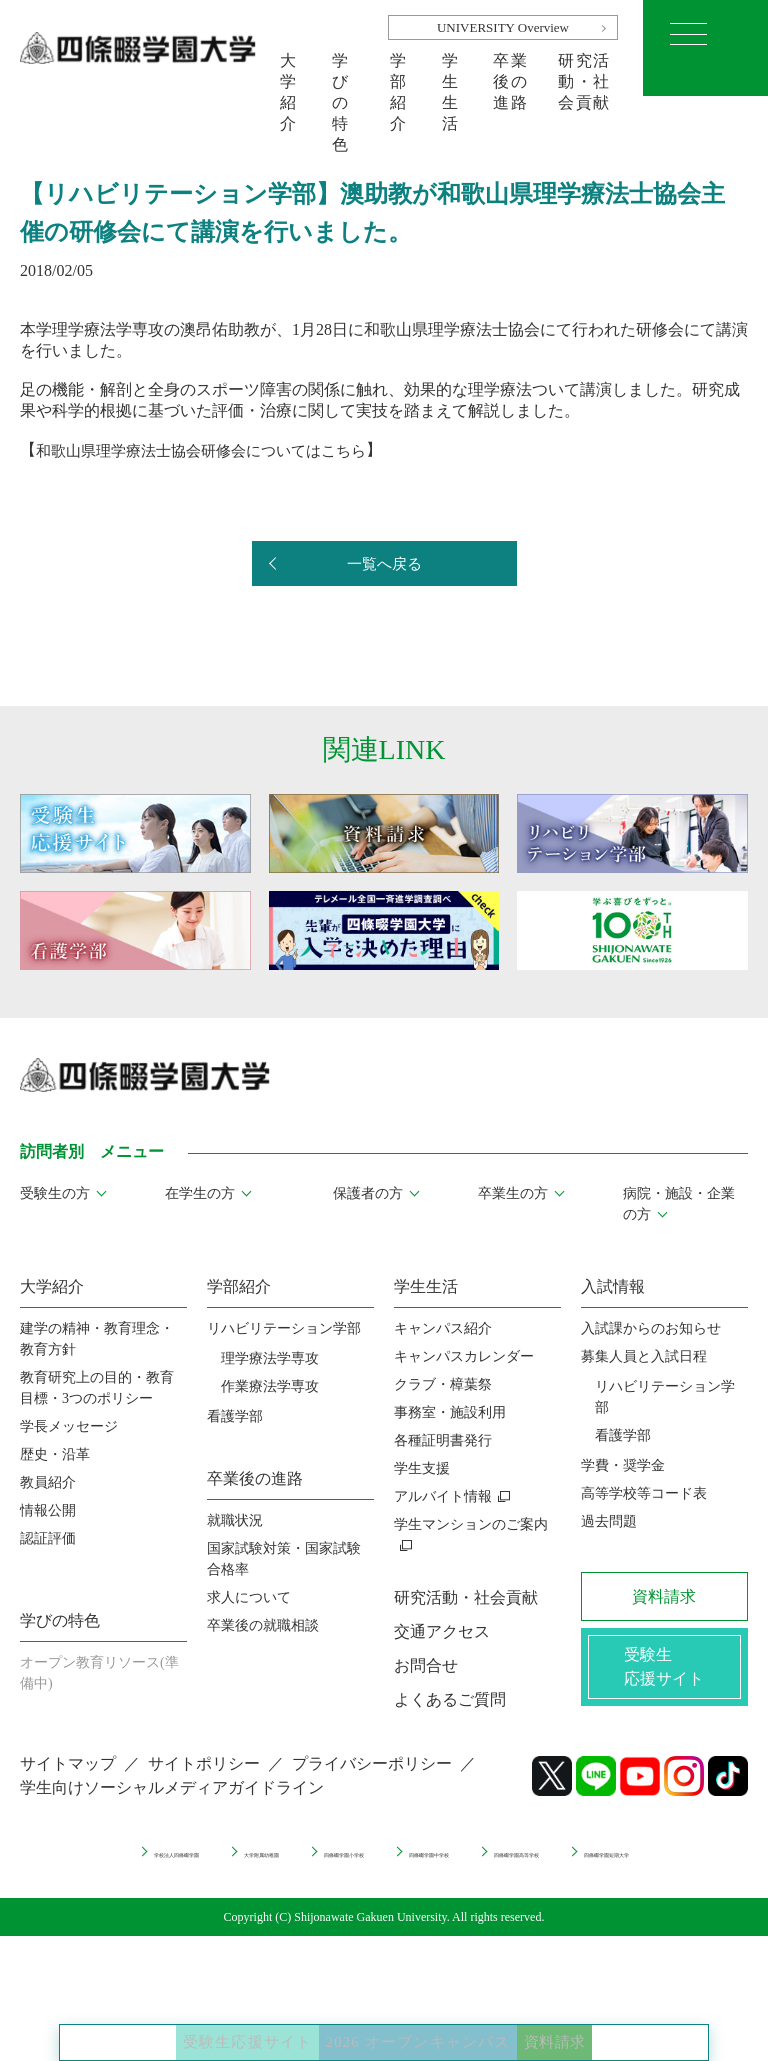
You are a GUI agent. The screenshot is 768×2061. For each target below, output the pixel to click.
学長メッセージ (69, 1426)
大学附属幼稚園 (320, 1865)
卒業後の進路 (510, 74)
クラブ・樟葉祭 (443, 1384)
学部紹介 (399, 74)
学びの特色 (341, 74)
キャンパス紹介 (443, 1328)
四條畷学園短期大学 (477, 1883)
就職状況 (235, 1520)
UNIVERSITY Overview (503, 27)
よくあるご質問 (450, 1699)
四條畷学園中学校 (627, 1865)
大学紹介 (289, 74)
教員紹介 (48, 1482)
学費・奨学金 (623, 1465)
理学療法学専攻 (270, 1358)
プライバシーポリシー (372, 1780)
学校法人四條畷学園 (163, 1865)
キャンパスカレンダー (464, 1356)
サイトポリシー (204, 1780)
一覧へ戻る (384, 564)
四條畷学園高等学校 (306, 1883)
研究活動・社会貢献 (584, 74)
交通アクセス (442, 1631)
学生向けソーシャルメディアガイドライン (172, 1804)
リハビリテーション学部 (284, 1328)
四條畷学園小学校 (470, 1865)
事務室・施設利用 (450, 1412)
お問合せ (426, 1665)
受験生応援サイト (174, 2021)
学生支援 (422, 1468)
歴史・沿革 (55, 1454)
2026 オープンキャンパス (427, 2021)
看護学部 (235, 1416)
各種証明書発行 (443, 1440)
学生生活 (451, 74)
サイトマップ (68, 1780)
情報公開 (48, 1510)
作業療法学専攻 (270, 1386)
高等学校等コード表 (644, 1493)
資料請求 (637, 2021)
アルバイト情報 (443, 1496)
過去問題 (609, 1521)
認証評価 (48, 1538)
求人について (249, 1597)
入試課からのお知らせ (651, 1328)
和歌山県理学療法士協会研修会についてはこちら (212, 449)
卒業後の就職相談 (263, 1625)
